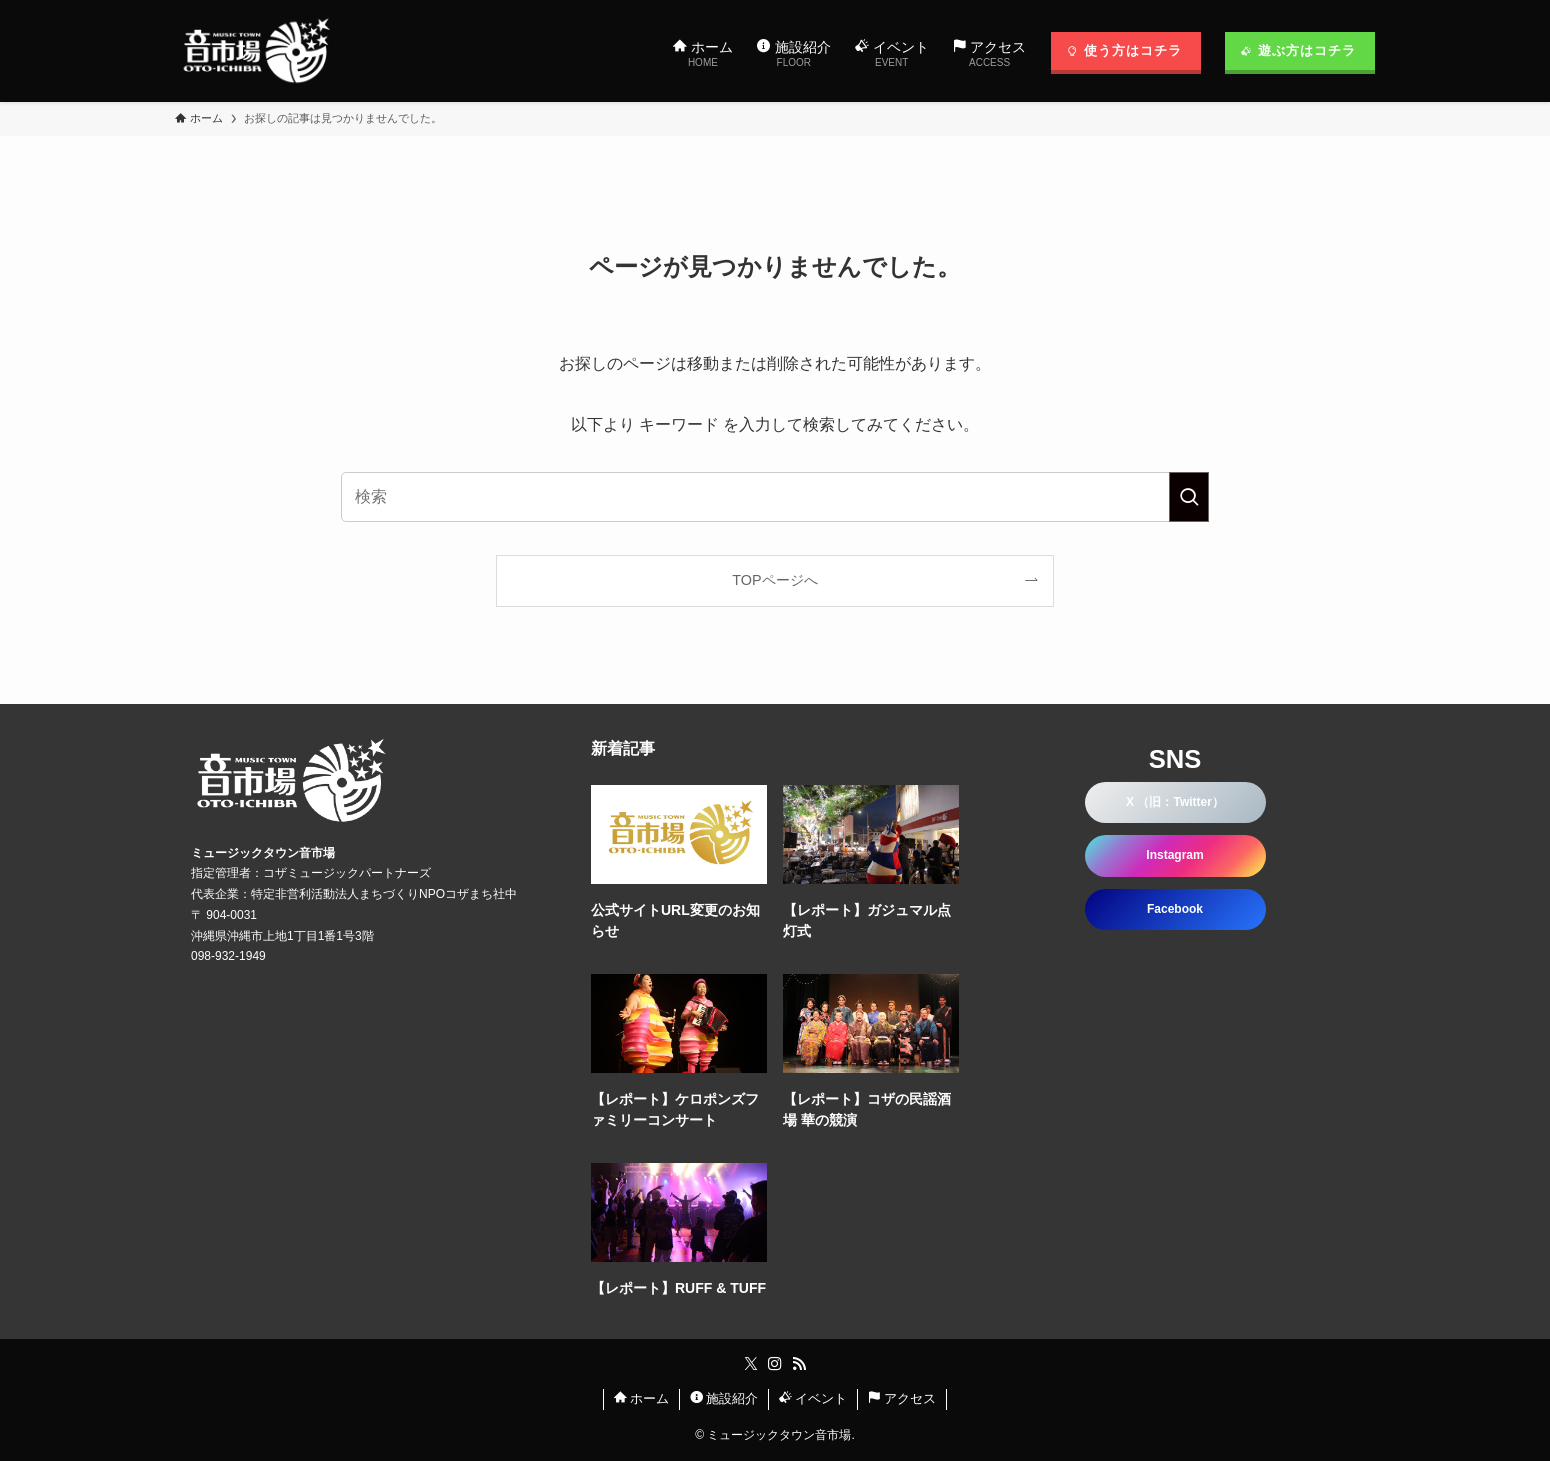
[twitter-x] (751, 1364)
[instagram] (775, 1364)
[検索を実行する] (1189, 497)
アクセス (902, 1398)
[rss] (799, 1364)
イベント (813, 1398)
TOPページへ (774, 580)
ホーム (642, 1398)
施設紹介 (724, 1398)
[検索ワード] (775, 497)
